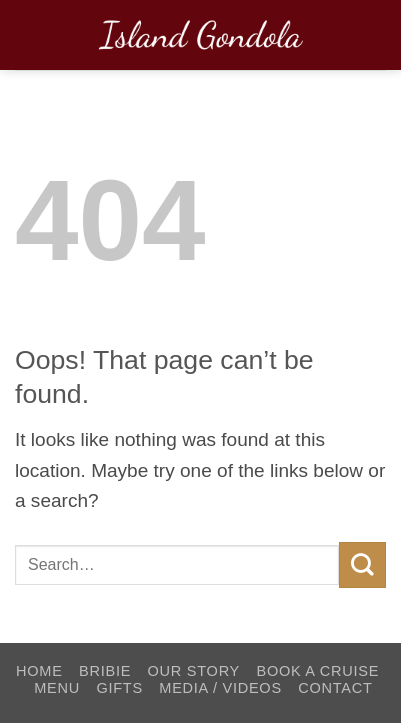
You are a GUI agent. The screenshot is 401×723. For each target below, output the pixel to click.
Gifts (119, 688)
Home (39, 671)
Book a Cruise (317, 671)
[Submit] (362, 565)
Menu (57, 688)
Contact (335, 688)
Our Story (194, 671)
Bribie (105, 671)
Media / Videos (220, 688)
